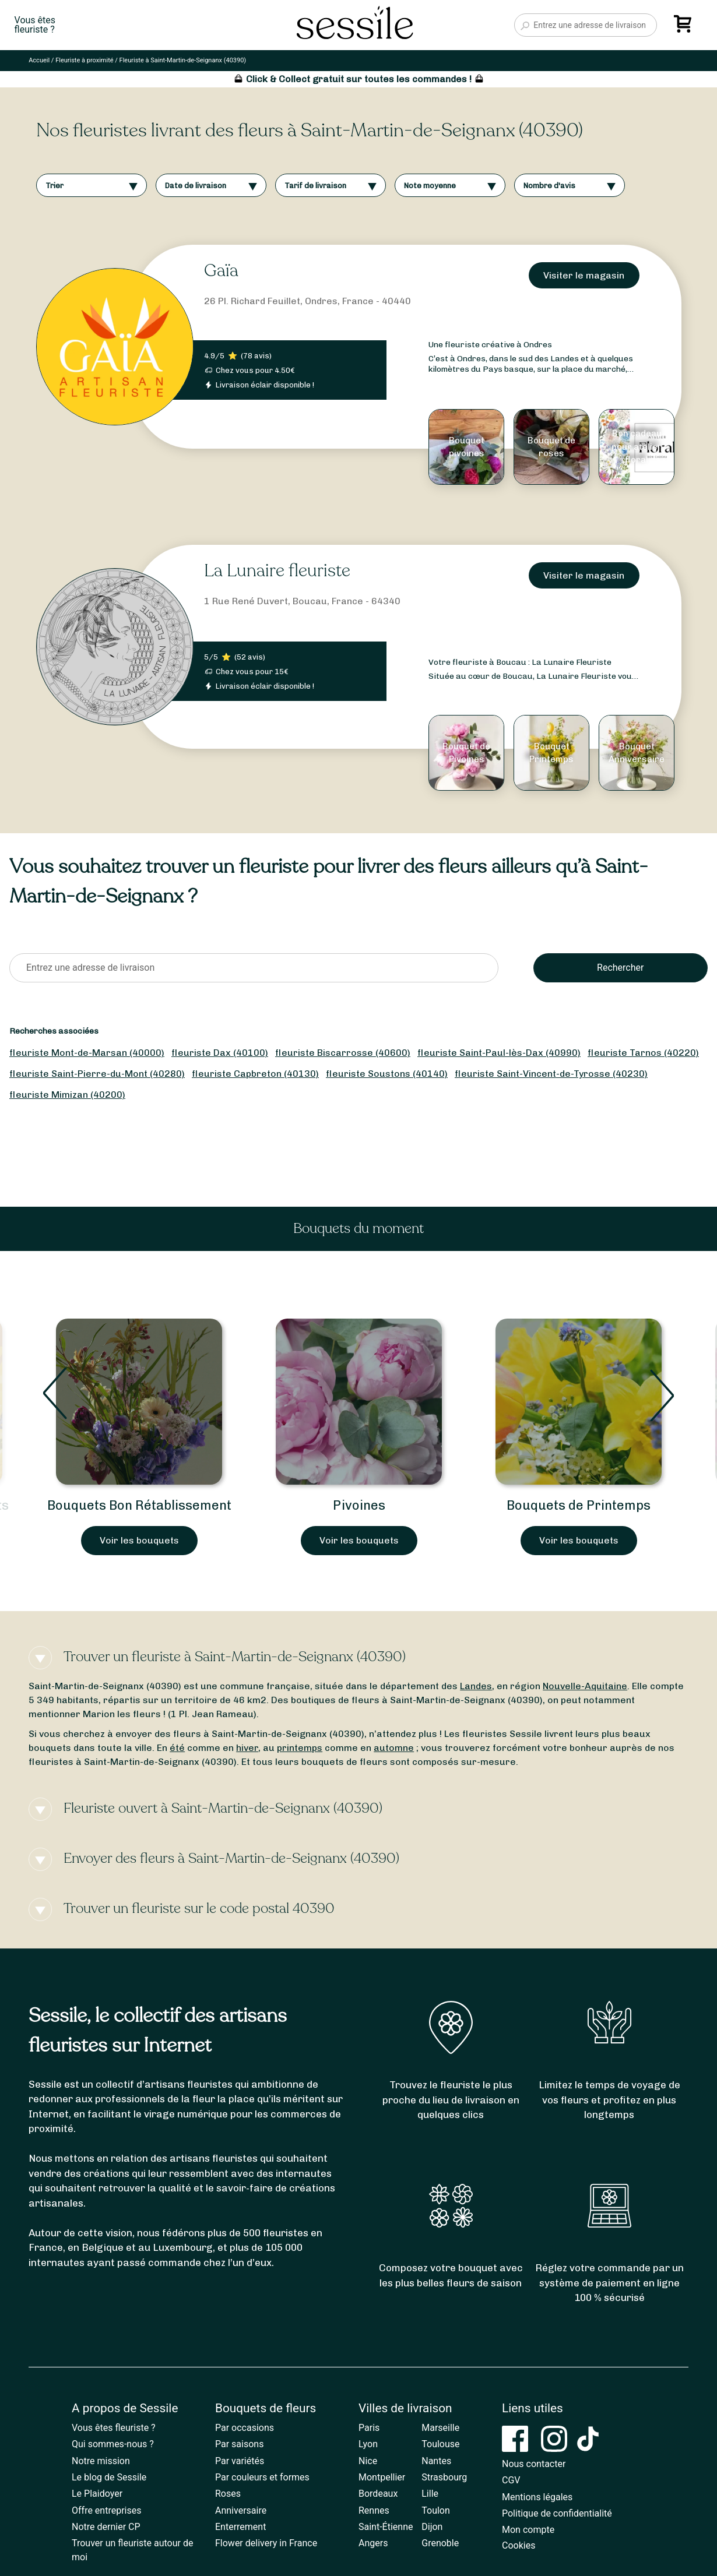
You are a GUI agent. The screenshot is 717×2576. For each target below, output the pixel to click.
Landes (476, 1686)
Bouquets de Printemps (579, 1505)
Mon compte (528, 2529)
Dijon (431, 2526)
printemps (299, 1747)
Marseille (440, 2427)
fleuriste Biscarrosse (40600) (342, 1052)
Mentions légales (537, 2497)
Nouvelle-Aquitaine (585, 1686)
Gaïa (221, 271)
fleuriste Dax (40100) (219, 1052)
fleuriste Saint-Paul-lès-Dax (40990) (499, 1052)
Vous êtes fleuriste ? (114, 2427)
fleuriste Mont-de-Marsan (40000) (86, 1052)
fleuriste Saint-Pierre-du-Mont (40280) (97, 1073)
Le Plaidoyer (97, 2493)
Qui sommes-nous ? (113, 2444)
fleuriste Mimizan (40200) (67, 1094)
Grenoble (440, 2543)
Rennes (373, 2510)
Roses (228, 2493)
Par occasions (244, 2427)
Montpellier (381, 2477)
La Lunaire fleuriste (277, 571)
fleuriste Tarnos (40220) (643, 1052)
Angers (373, 2543)
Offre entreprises (106, 2510)
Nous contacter (533, 2463)
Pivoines (359, 1505)
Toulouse (440, 2444)
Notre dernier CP (106, 2526)
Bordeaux (378, 2493)
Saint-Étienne (385, 2526)
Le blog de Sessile (109, 2477)
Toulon (435, 2510)
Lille (429, 2493)
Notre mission (101, 2460)
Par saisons (239, 2444)
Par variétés (239, 2460)
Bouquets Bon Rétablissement (139, 1505)
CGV (511, 2480)
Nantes (436, 2460)
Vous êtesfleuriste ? (35, 25)
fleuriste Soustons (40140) (387, 1073)
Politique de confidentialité (557, 2513)
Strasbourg (444, 2477)
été (177, 1747)
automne (394, 1747)
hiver (247, 1747)
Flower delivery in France (266, 2543)
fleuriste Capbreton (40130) (255, 1073)
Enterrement (240, 2526)
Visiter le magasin (583, 275)
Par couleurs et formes (262, 2477)
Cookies (518, 2545)
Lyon (368, 2444)
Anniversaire (240, 2510)
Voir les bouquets (139, 1540)
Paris (368, 2427)
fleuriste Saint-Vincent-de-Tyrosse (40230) (551, 1073)
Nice (367, 2460)
